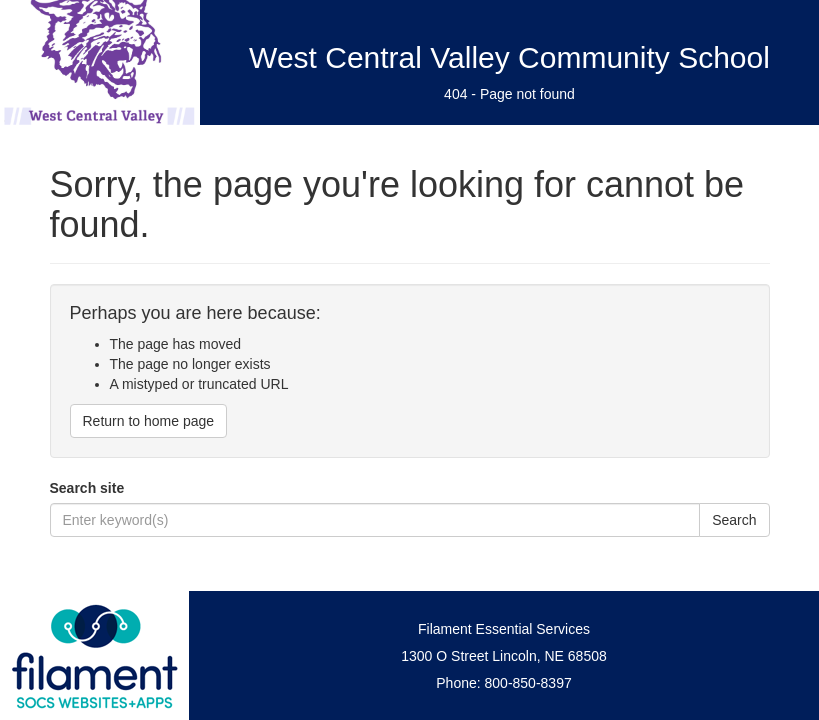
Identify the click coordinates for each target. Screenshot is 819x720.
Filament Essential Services (504, 629)
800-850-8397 (528, 683)
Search (734, 520)
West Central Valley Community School (509, 57)
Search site (87, 488)
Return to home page (149, 421)
